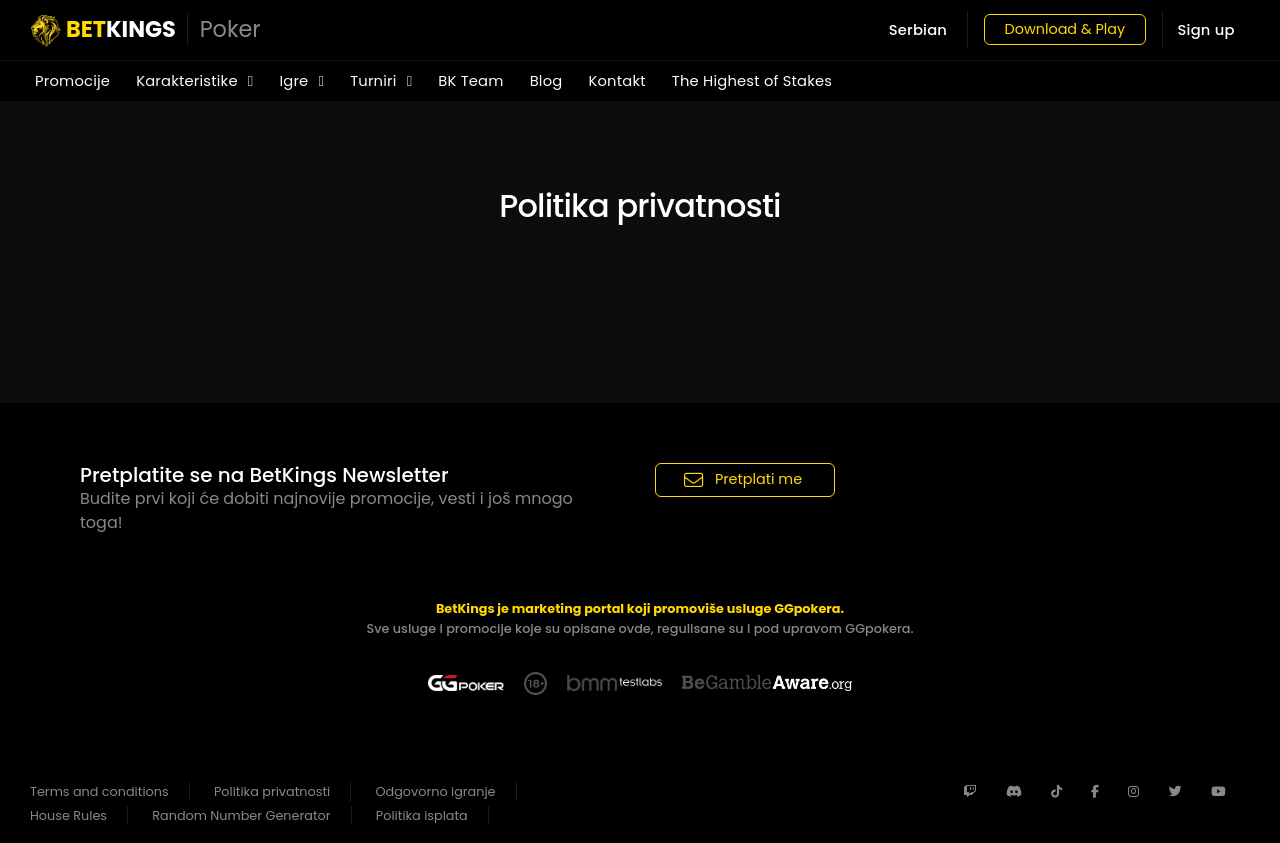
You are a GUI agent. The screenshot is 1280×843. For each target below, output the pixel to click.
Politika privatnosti (272, 791)
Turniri (381, 81)
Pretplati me (743, 479)
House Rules (68, 815)
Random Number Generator (241, 815)
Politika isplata (422, 815)
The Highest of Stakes (752, 81)
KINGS (146, 30)
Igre (301, 81)
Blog (546, 81)
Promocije (72, 81)
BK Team (470, 81)
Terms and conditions (99, 791)
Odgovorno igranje (436, 791)
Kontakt (616, 81)
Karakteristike (194, 81)
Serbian (906, 30)
